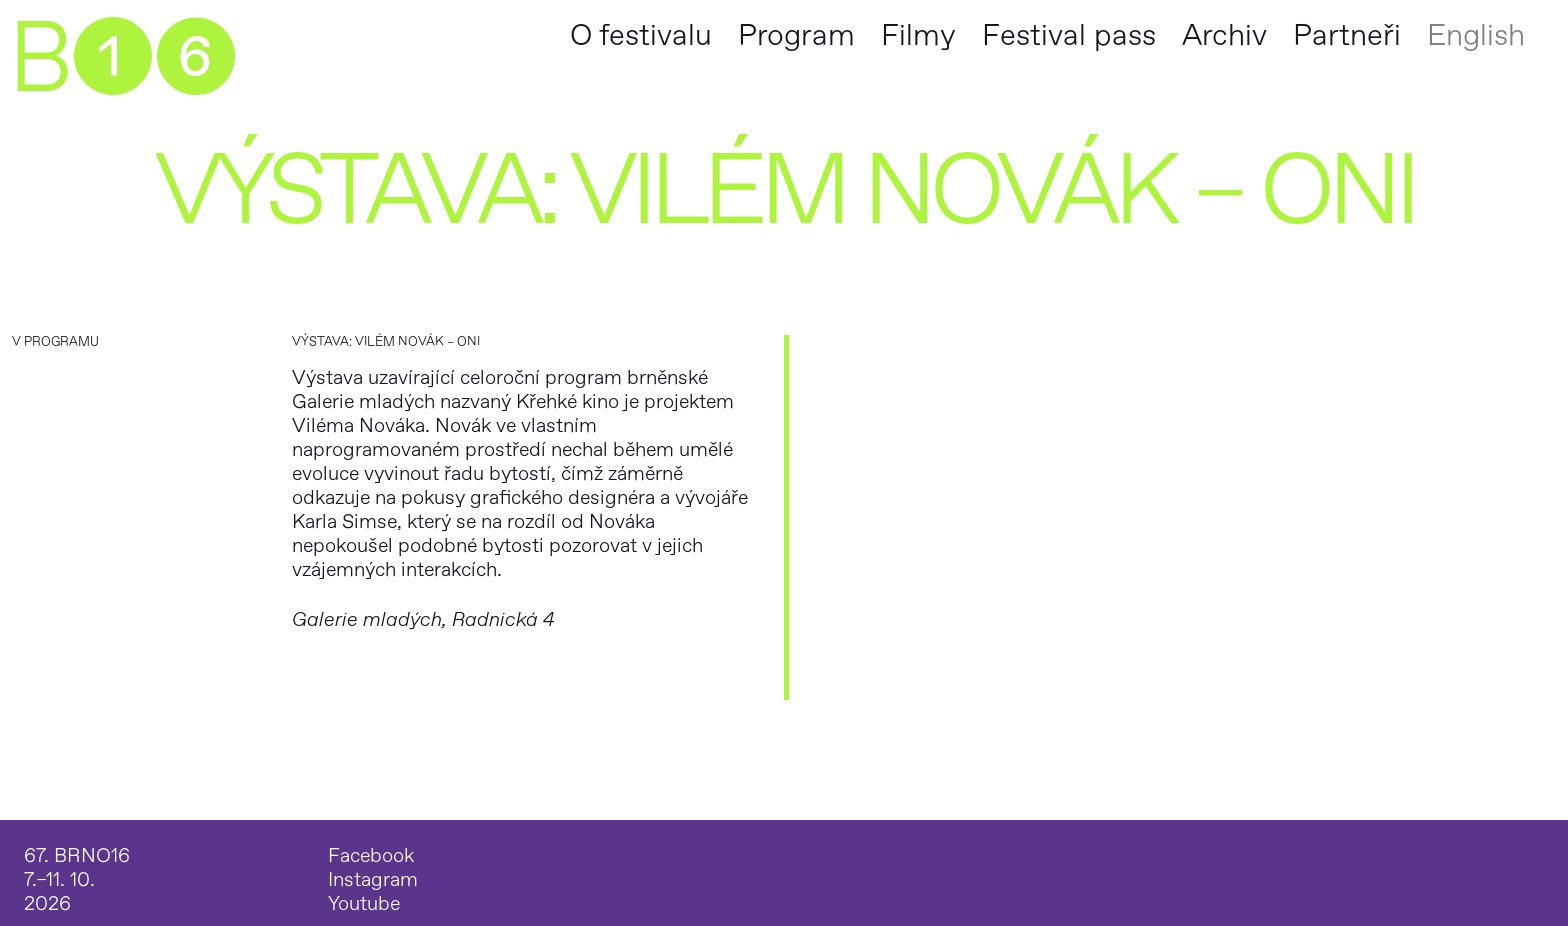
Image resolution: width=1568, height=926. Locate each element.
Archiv (1224, 35)
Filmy (918, 35)
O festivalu (641, 35)
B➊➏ (121, 60)
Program (796, 35)
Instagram (373, 880)
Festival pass (1069, 35)
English (1476, 35)
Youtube (364, 904)
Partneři (1347, 35)
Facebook (371, 856)
